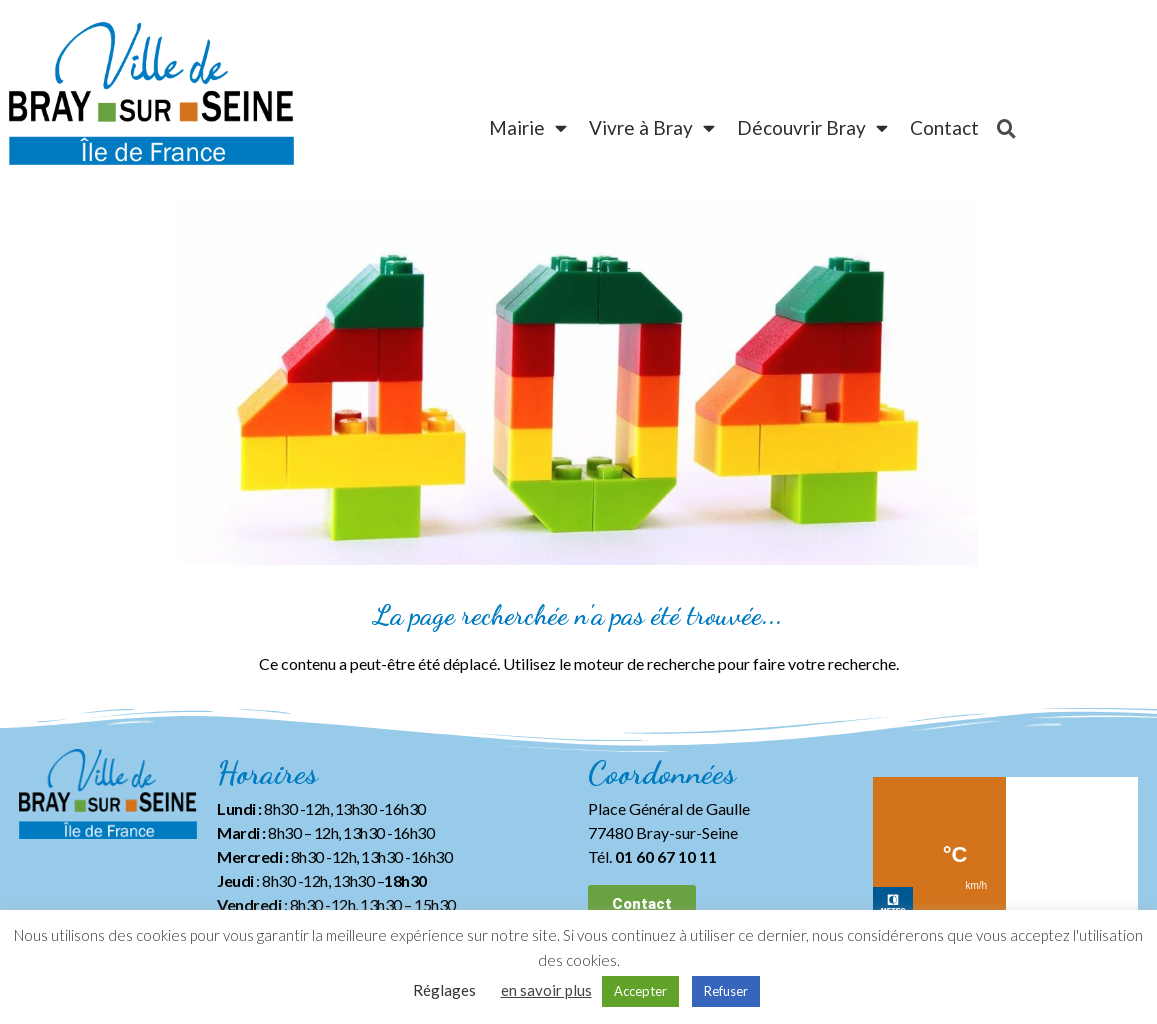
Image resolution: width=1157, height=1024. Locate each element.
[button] (642, 904)
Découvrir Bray (812, 127)
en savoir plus (546, 990)
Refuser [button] (726, 991)
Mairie (528, 127)
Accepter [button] (640, 991)
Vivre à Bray (652, 127)
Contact (944, 127)
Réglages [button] (444, 990)
